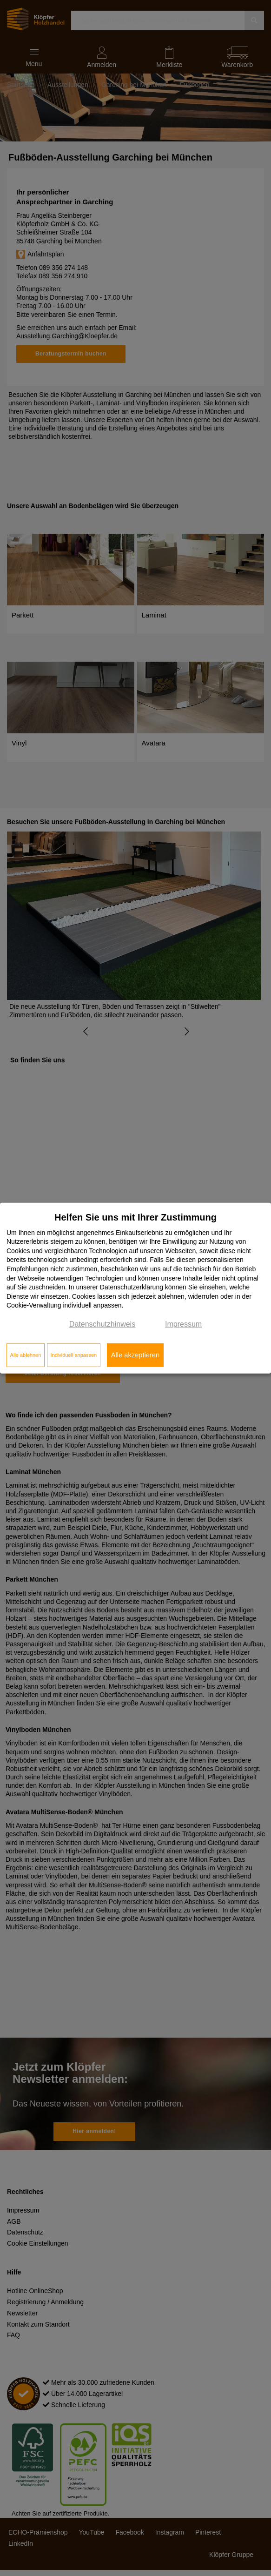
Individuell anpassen (73, 1355)
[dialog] (135, 1288)
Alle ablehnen (25, 1355)
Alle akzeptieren (135, 1355)
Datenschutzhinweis (102, 1324)
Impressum (183, 1324)
